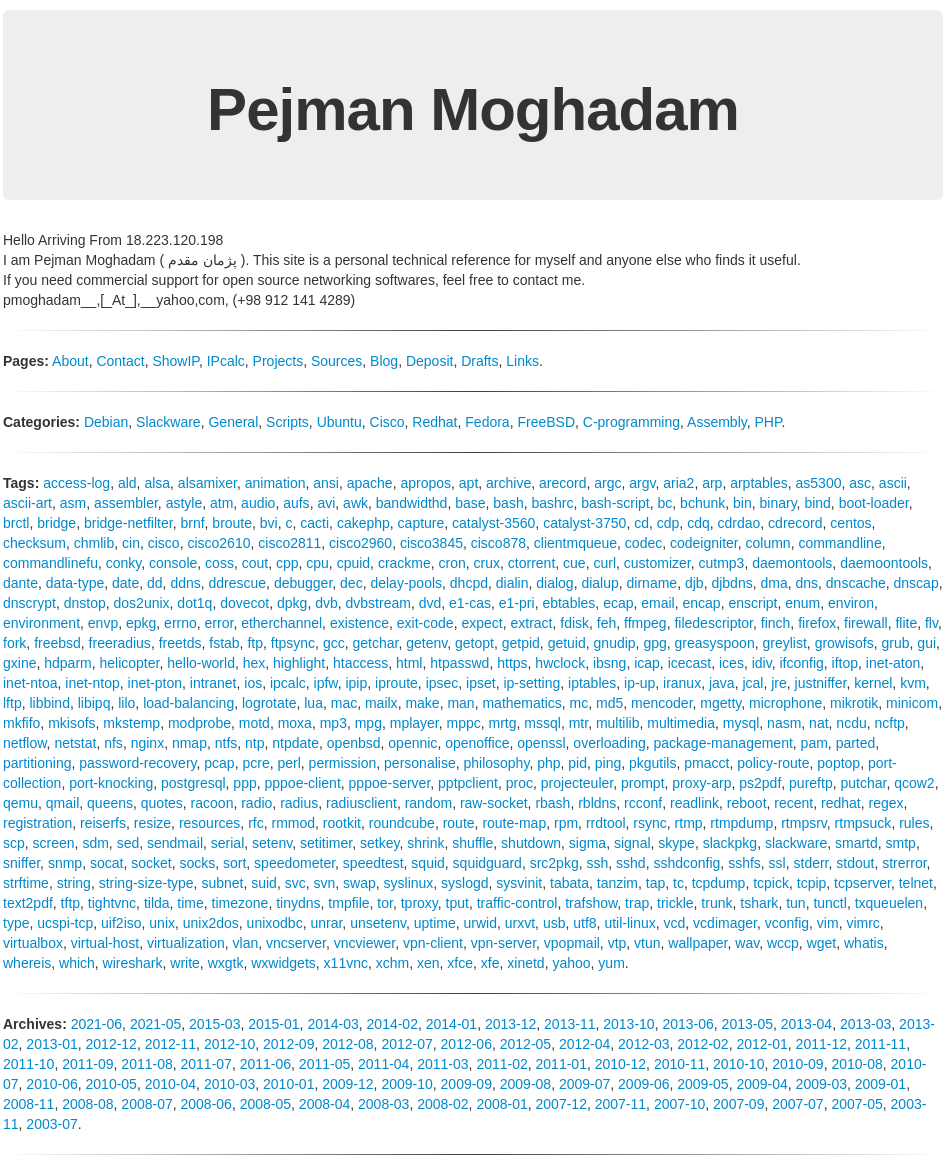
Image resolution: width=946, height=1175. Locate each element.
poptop (838, 763)
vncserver (296, 943)
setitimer (326, 843)
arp (712, 483)
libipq (94, 703)
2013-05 (747, 1024)
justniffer (821, 683)
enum (802, 603)
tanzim (617, 883)
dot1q (194, 603)
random (428, 803)
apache (370, 483)
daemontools (792, 563)
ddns (185, 583)
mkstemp (131, 723)
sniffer (21, 863)
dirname (652, 583)
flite (906, 623)
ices (731, 663)
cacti (314, 523)
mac (344, 703)
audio (258, 503)
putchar (863, 783)
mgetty (720, 703)
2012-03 (643, 1044)
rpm (566, 823)
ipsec (442, 683)
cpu (317, 563)
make (422, 703)
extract (531, 623)
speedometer (294, 863)
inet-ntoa (30, 683)
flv (931, 623)
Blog (384, 361)
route (459, 823)
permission (343, 763)
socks (197, 863)
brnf (192, 523)
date (125, 583)
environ (851, 603)
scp (14, 843)
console (173, 563)
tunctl (829, 903)
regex (886, 803)
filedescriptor (713, 623)
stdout (855, 863)
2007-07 (797, 1104)
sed (128, 843)
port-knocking (111, 783)
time (190, 903)
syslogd (464, 883)
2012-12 (111, 1044)
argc (607, 483)
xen (428, 963)
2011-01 (561, 1064)
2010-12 (620, 1064)
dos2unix (142, 603)
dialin (512, 583)
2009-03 (821, 1084)
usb (554, 923)
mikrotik (854, 703)
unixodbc (275, 923)
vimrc (862, 923)
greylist (784, 643)
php (548, 763)
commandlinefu (50, 563)
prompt (643, 783)
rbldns (597, 803)
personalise (420, 763)
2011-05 (324, 1064)
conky (124, 563)
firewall (866, 623)
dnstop (85, 603)
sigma (587, 843)
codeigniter (704, 543)
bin (742, 503)
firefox (817, 623)
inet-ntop (92, 683)
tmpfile (348, 903)
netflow (25, 743)
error (219, 623)
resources (209, 823)
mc (579, 703)
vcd (675, 923)
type (16, 923)
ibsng (609, 663)
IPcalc (226, 361)
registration (37, 823)
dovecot (244, 603)
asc (860, 483)
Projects (278, 361)
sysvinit (519, 883)
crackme (404, 563)
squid (427, 863)
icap (647, 663)
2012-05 (525, 1044)
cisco (164, 543)
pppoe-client (303, 783)
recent (793, 803)
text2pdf (28, 903)
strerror (904, 863)
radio (256, 803)
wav (747, 943)
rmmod (293, 823)
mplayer (414, 723)
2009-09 (466, 1084)
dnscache (856, 583)
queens (110, 803)
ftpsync (293, 643)
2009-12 (347, 1084)
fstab (224, 643)
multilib (618, 723)
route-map (514, 823)
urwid (480, 923)
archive (508, 483)
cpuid (353, 563)
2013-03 (865, 1024)
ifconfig (801, 663)
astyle (184, 503)
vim (828, 923)
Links (522, 361)
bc (665, 503)
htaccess (360, 663)
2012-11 (170, 1044)
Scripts (287, 422)
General (233, 422)
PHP (768, 422)
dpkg (292, 603)
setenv (272, 843)
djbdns (731, 583)
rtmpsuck (863, 823)
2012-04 (584, 1044)
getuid (567, 643)
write (185, 963)
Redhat (434, 422)
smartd (856, 843)
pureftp (811, 783)
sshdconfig (686, 863)
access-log (76, 483)
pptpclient (468, 783)
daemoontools (884, 563)
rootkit (342, 823)
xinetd (525, 963)
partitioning (37, 763)
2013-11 (569, 1024)
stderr (811, 863)
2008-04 (324, 1104)
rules (914, 823)
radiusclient (361, 803)
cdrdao (739, 523)
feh (606, 623)
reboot (747, 803)
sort (234, 863)
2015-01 (273, 1024)
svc (295, 883)
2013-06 (687, 1024)
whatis (864, 943)
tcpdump (719, 883)
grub (896, 643)
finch (776, 623)
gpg (654, 643)
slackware (796, 843)
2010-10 (738, 1064)
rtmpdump (741, 823)
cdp (668, 523)
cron (452, 563)
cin (131, 543)
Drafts (479, 361)
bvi (269, 523)
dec (351, 583)
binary (778, 503)
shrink (425, 843)
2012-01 (761, 1044)
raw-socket (494, 803)
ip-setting (531, 683)
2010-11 (679, 1064)
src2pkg (554, 863)
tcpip (812, 883)
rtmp (689, 823)
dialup (599, 583)
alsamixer (207, 483)
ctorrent (531, 563)
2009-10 (406, 1084)
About (70, 361)
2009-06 (643, 1084)
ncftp (890, 723)
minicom (912, 703)
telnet (916, 883)
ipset (481, 683)
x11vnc (346, 963)
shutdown (531, 843)
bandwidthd (412, 503)
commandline (839, 543)
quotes (162, 803)
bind (817, 503)
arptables (759, 483)
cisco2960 (360, 543)
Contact (120, 361)
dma (773, 583)
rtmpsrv (804, 823)
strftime (26, 883)
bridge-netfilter (128, 523)
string (74, 883)
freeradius (120, 643)
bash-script (615, 503)
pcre (255, 763)
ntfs (226, 743)
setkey (379, 843)
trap (637, 903)
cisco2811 (289, 543)
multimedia (681, 723)
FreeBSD (546, 422)
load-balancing (188, 703)
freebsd (57, 643)
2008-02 (442, 1104)
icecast (690, 663)
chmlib (94, 543)
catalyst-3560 (493, 523)
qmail (62, 803)
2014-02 (392, 1024)
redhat (841, 803)
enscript (752, 603)
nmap (189, 743)
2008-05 (265, 1104)
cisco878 (498, 543)
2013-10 (628, 1024)
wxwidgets (283, 963)
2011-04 (383, 1064)
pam (814, 743)
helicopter (130, 663)
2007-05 (856, 1104)
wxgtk (226, 963)
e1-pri (517, 603)
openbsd (354, 743)
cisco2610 (218, 543)
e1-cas (470, 603)
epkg (141, 623)
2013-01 (51, 1044)
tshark (759, 903)
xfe (490, 963)
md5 (609, 703)
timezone (240, 903)
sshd (631, 863)
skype (676, 843)
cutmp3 (721, 563)
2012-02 (702, 1044)
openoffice (477, 743)
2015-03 (214, 1024)
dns (806, 583)
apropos (425, 483)
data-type (75, 583)
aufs (296, 503)
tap (655, 883)
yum (611, 963)
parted (856, 743)
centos (850, 523)
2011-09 (87, 1064)
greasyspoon (715, 643)
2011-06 (265, 1064)
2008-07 (146, 1104)
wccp (783, 943)
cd (641, 523)
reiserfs (103, 823)
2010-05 (111, 1084)
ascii (893, 483)
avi (326, 503)
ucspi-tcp (65, 923)
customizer (657, 563)
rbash (552, 803)
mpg (368, 723)
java (722, 683)
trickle (675, 903)
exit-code (425, 623)
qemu (20, 803)
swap (359, 883)
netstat (75, 743)
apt (468, 483)
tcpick (771, 883)
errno (180, 623)
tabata (569, 883)
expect (481, 623)
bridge (56, 523)
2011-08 (146, 1064)
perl (288, 763)
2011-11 (880, 1044)
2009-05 (702, 1084)
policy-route (773, 763)
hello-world (201, 663)
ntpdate (295, 743)
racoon (212, 803)
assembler (126, 503)
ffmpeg (645, 623)
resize (152, 823)
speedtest (373, 863)
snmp (65, 863)
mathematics (521, 703)
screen (54, 843)
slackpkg (730, 843)
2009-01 (880, 1084)
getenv (426, 643)
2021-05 (155, 1024)
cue (574, 563)
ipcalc (288, 683)
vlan (246, 943)
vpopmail (572, 943)
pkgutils (652, 763)
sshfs (744, 863)
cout (255, 563)
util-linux (629, 923)
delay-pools (406, 583)
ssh (597, 863)
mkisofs (71, 723)
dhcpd (469, 583)
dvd (430, 603)
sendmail (175, 843)
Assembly (717, 422)
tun (795, 903)
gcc (334, 643)
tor (385, 903)
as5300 (819, 483)
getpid (521, 643)
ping (608, 763)
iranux (682, 683)
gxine (19, 663)
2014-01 (451, 1024)
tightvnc (112, 903)
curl (604, 563)
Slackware (168, 422)
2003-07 (51, 1124)
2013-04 (806, 1024)
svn (324, 883)
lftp (12, 703)
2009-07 (584, 1084)
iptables (592, 683)
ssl (777, 863)
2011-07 (206, 1064)
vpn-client (433, 943)
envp (103, 623)
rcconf (643, 803)
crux (487, 563)
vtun (647, 943)
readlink (694, 803)
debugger (303, 583)
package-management (723, 743)
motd (254, 723)
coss (219, 563)
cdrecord (795, 523)
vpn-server (503, 943)
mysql (741, 723)
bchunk (702, 503)
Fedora (487, 422)
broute (232, 523)
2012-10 (229, 1044)
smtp (901, 843)
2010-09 (797, 1064)
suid (264, 883)
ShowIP (175, 361)
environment (41, 623)
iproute (396, 683)
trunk (716, 903)
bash (508, 503)
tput (457, 903)
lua (313, 703)
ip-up (639, 683)
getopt (474, 643)
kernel (873, 683)
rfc (256, 823)
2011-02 (501, 1064)
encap (702, 603)
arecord (562, 483)
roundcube (402, 823)
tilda (157, 903)
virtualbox (33, 943)
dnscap (916, 583)
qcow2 (914, 783)
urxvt (520, 923)
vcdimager (725, 923)
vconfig (787, 923)
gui (926, 643)
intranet (213, 683)
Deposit (429, 361)
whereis (27, 963)
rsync (649, 823)
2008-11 (28, 1104)
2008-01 (501, 1104)
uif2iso (121, 923)
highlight (299, 663)
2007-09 (738, 1104)
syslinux (409, 883)
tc (678, 883)
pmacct (706, 763)
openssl (541, 743)
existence (359, 623)
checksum (34, 543)
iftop (845, 663)
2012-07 (406, 1044)
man (460, 703)
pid (577, 763)
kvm (913, 683)
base (470, 503)
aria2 (678, 483)
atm (221, 503)
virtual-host (105, 943)
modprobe (199, 723)
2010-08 (856, 1064)
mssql (542, 723)
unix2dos (211, 923)
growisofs (844, 643)
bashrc (552, 503)
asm (73, 503)
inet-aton (893, 663)
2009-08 (525, 1084)
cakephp (363, 523)
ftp (255, 643)
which (77, 963)
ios (253, 683)
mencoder (661, 703)
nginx (147, 743)
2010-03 (229, 1084)
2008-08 (87, 1104)
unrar (326, 923)
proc (519, 783)
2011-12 (821, 1044)
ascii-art (27, 503)
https (512, 663)
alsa (157, 483)
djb (694, 583)
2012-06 (466, 1044)
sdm (95, 843)
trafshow (591, 903)
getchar (375, 643)
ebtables (568, 603)
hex (254, 663)
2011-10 (28, 1064)
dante (20, 583)
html (409, 663)
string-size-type (146, 883)
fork (14, 643)
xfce (460, 963)
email (657, 603)
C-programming (631, 422)
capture (421, 523)
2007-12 (561, 1104)
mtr (578, 723)
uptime (435, 923)
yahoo (571, 963)
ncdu (851, 723)
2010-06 (51, 1084)
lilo (126, 703)
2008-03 (383, 1104)
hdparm (67, 663)
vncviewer (364, 943)
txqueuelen (889, 903)
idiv (762, 663)
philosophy (496, 763)
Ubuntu (339, 422)
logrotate (269, 703)
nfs (113, 743)
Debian (106, 422)
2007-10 (679, 1104)
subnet (222, 883)
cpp (287, 563)
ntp (254, 743)
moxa (295, 723)
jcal (752, 683)
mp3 (333, 723)
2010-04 (170, 1084)
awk (355, 503)
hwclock (560, 663)
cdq (698, 523)
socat (106, 863)
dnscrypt (29, 603)
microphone (785, 703)
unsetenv (378, 923)
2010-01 (288, 1084)
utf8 (584, 923)
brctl (16, 523)
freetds (180, 643)
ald (127, 483)
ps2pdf (760, 783)
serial (227, 843)
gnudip (615, 643)
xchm (392, 963)
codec (643, 543)
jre (779, 683)
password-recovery (137, 763)
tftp (70, 903)
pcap (219, 763)
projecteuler (577, 783)
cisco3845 (431, 543)
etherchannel (281, 623)
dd (155, 583)
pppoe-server (390, 783)
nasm (784, 723)
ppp (244, 783)
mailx (381, 703)
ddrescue (238, 583)
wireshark (133, 963)
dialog (554, 583)
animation (275, 483)
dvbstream (378, 603)
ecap (618, 603)
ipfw (326, 683)
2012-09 (288, 1044)
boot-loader (874, 503)
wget (822, 943)
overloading (609, 743)
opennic (412, 743)
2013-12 (510, 1024)
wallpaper (697, 943)
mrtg (503, 723)
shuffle (472, 843)
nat (818, 723)
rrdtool (606, 823)
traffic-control (517, 903)
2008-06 (206, 1104)
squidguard (487, 863)
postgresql (193, 783)
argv (642, 483)
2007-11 (620, 1104)
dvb (326, 603)
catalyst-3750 (584, 523)
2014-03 (332, 1024)
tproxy (419, 903)
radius (299, 803)
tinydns (298, 903)
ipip (356, 683)
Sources (336, 361)
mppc (464, 723)
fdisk (574, 623)
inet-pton (155, 683)
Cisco (387, 422)
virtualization (186, 943)
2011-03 (442, 1064)
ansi (326, 483)
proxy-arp (701, 783)
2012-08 (347, 1044)
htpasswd (459, 663)
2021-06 (96, 1024)
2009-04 (761, 1084)
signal (632, 843)
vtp (617, 943)
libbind (49, 703)
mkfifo (21, 723)
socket (151, 863)
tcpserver (862, 883)
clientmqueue (575, 543)
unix (162, 923)
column (768, 543)
